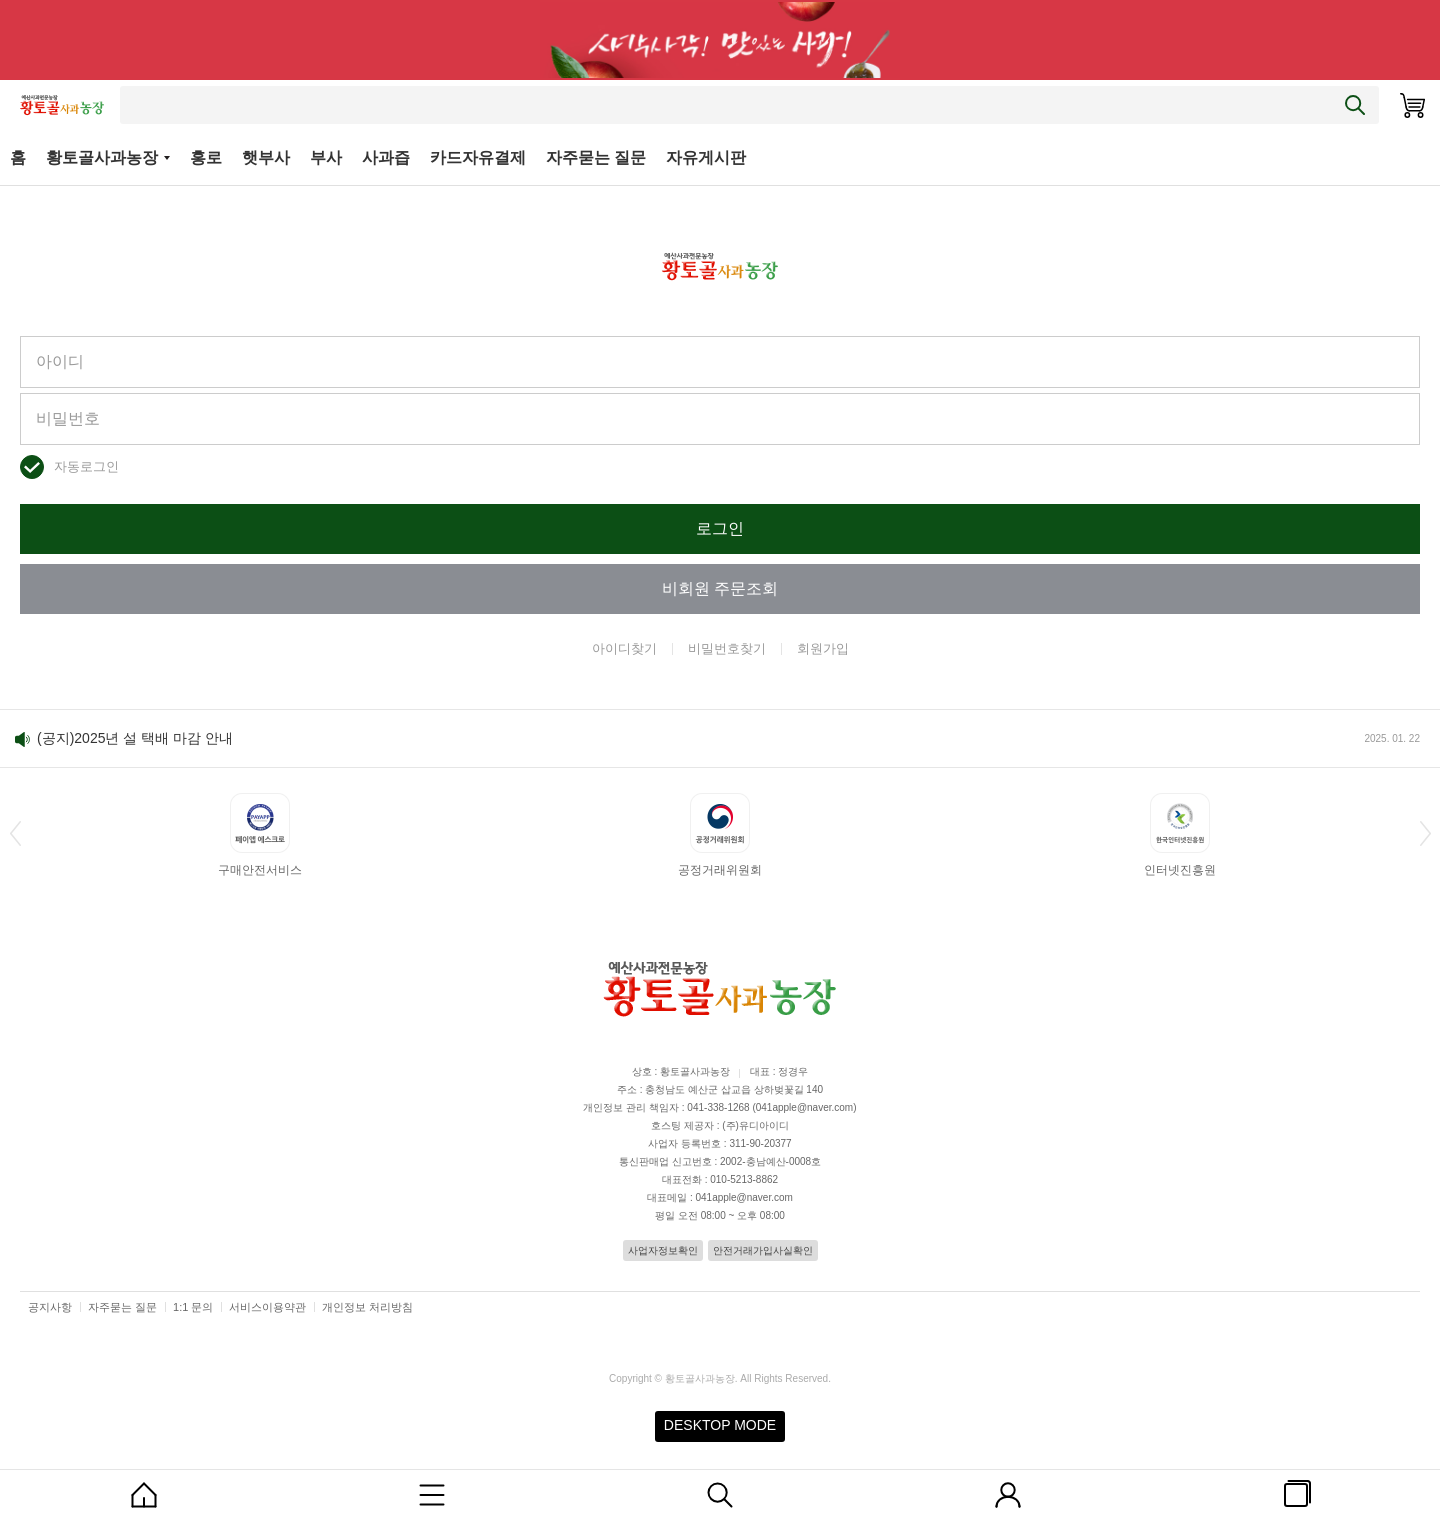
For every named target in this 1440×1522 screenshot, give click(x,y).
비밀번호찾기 (727, 648)
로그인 (720, 528)
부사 (326, 157)
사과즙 (386, 157)
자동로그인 (86, 466)
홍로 (206, 157)
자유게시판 (706, 157)
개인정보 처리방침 (367, 1307)
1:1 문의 (193, 1307)
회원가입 (823, 648)
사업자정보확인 (663, 1250)
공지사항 (50, 1307)
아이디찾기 (624, 648)
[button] (15, 833)
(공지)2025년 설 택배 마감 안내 (135, 738)
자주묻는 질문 (596, 157)
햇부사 (266, 157)
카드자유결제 (478, 157)
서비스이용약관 (267, 1307)
